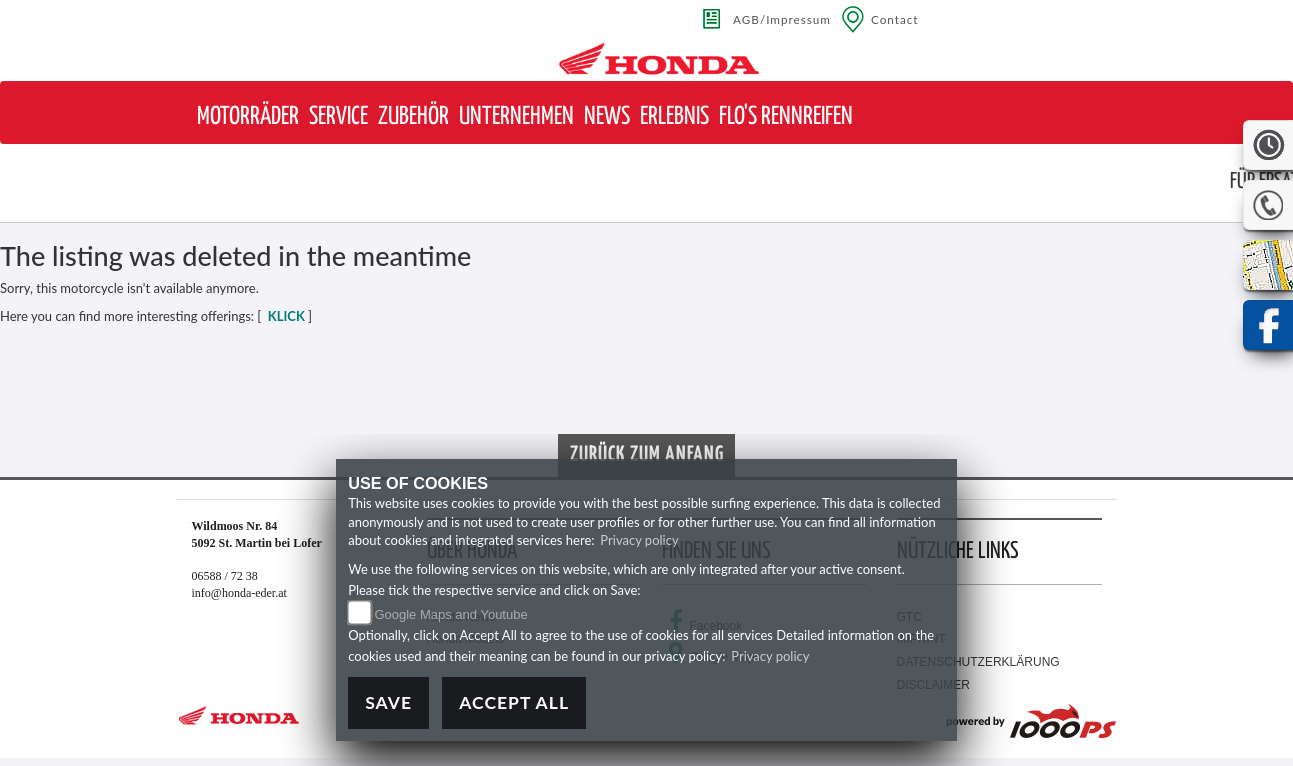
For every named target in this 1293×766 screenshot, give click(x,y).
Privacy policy (639, 540)
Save (388, 702)
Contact (895, 19)
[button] (248, 117)
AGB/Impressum (782, 19)
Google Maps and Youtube (450, 614)
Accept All (514, 702)
